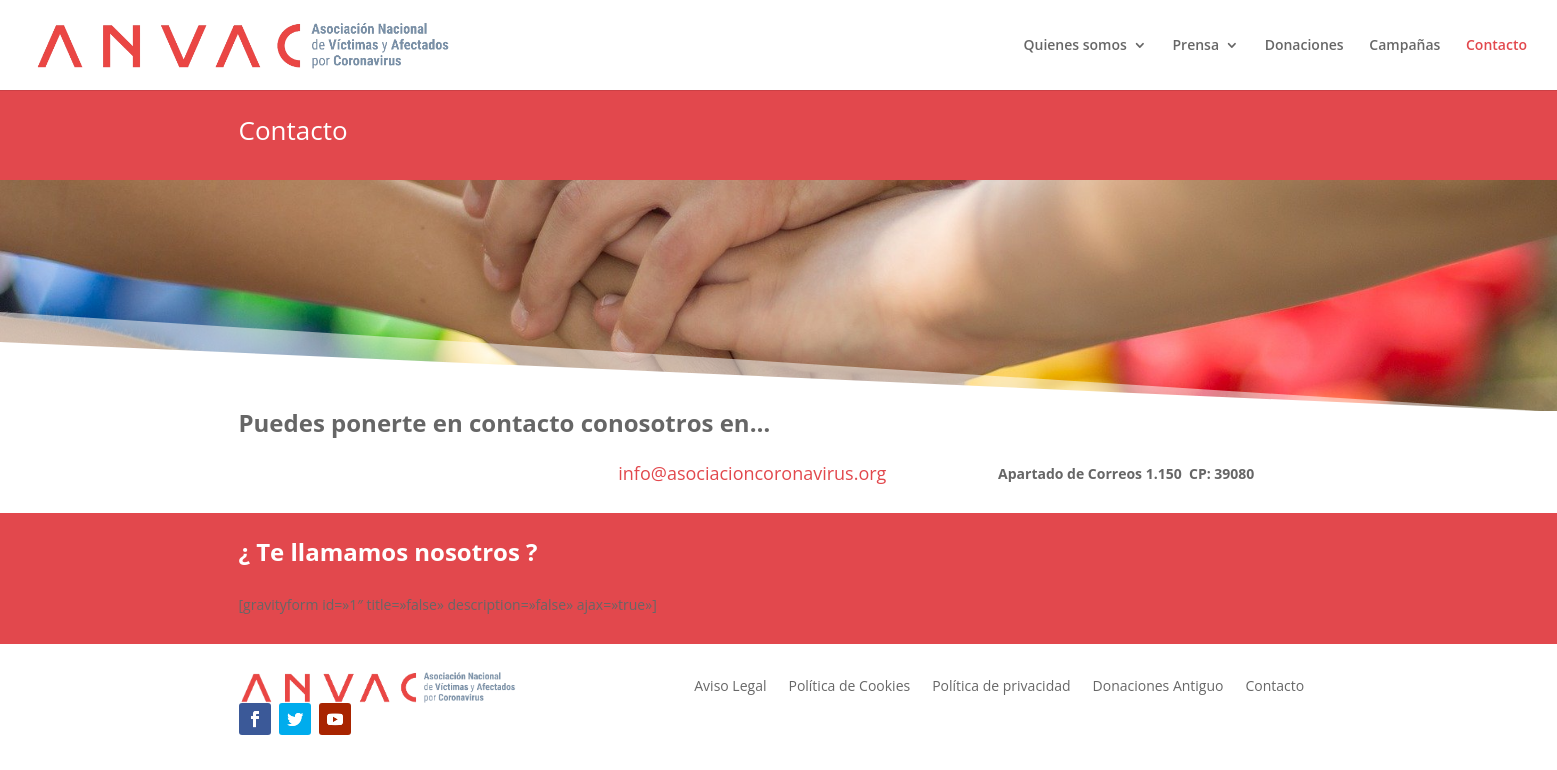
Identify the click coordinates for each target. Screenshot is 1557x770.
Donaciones (1304, 46)
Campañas (1404, 46)
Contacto (1496, 46)
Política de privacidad (1001, 687)
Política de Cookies (849, 687)
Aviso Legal (730, 687)
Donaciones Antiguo (1158, 687)
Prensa (1195, 46)
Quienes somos (1074, 46)
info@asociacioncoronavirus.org (752, 473)
